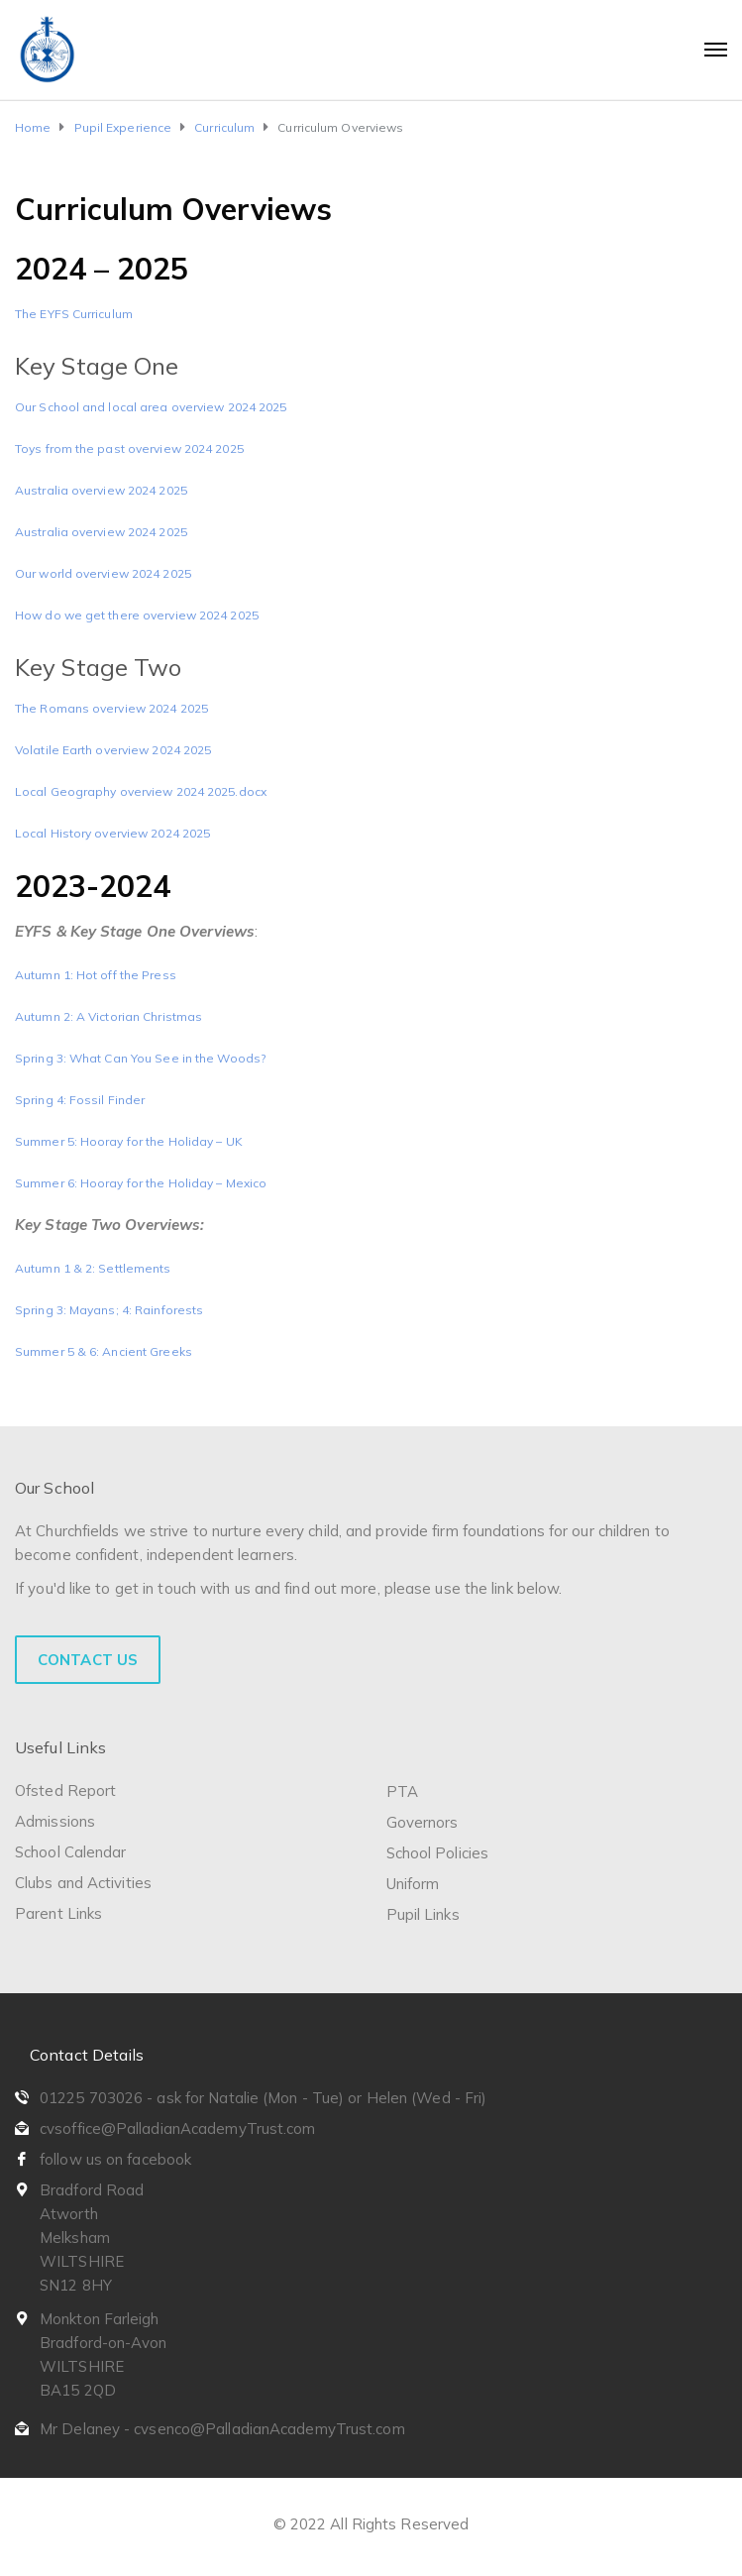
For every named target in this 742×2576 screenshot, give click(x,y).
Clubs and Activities (83, 1882)
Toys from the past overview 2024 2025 (129, 448)
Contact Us (88, 1659)
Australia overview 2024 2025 (101, 490)
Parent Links (58, 1913)
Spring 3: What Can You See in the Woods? (140, 1058)
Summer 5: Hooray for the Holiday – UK (129, 1141)
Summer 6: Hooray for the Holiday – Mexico (140, 1183)
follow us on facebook (115, 2159)
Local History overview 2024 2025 (112, 833)
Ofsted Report (65, 1790)
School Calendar (71, 1852)
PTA (402, 1791)
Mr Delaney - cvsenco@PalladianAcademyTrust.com (222, 2428)
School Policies (437, 1853)
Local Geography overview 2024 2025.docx (140, 791)
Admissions (55, 1821)
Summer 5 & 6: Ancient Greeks (103, 1351)
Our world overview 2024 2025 (103, 573)
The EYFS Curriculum (74, 313)
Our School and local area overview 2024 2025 (150, 406)
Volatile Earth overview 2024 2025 (113, 749)
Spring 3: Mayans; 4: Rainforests (109, 1309)
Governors (422, 1822)
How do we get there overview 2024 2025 (137, 615)
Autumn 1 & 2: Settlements (93, 1268)
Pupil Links (423, 1914)
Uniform (413, 1883)
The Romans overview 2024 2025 (111, 708)
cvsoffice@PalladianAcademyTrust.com (178, 2128)
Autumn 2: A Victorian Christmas (108, 1016)
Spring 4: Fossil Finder (80, 1099)
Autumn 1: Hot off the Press (95, 974)
